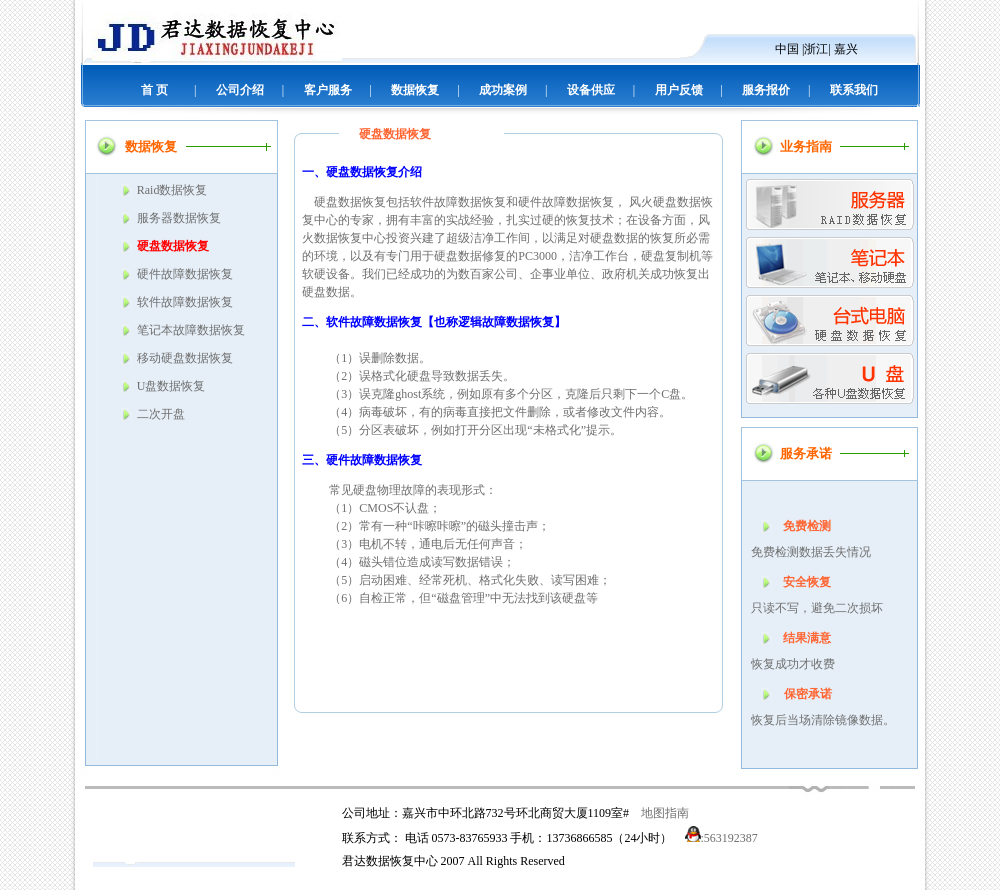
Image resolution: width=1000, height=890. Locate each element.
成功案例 (503, 90)
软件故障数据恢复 (185, 302)
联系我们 (854, 90)
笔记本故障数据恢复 (191, 330)
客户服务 (328, 90)
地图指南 (665, 813)
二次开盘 (161, 414)
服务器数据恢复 (179, 218)
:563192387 (721, 838)
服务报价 (766, 90)
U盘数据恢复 (171, 386)
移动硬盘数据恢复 (185, 358)
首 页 (154, 90)
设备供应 (591, 90)
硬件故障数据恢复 (185, 274)
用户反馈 (679, 90)
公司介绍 (240, 90)
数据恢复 (415, 90)
